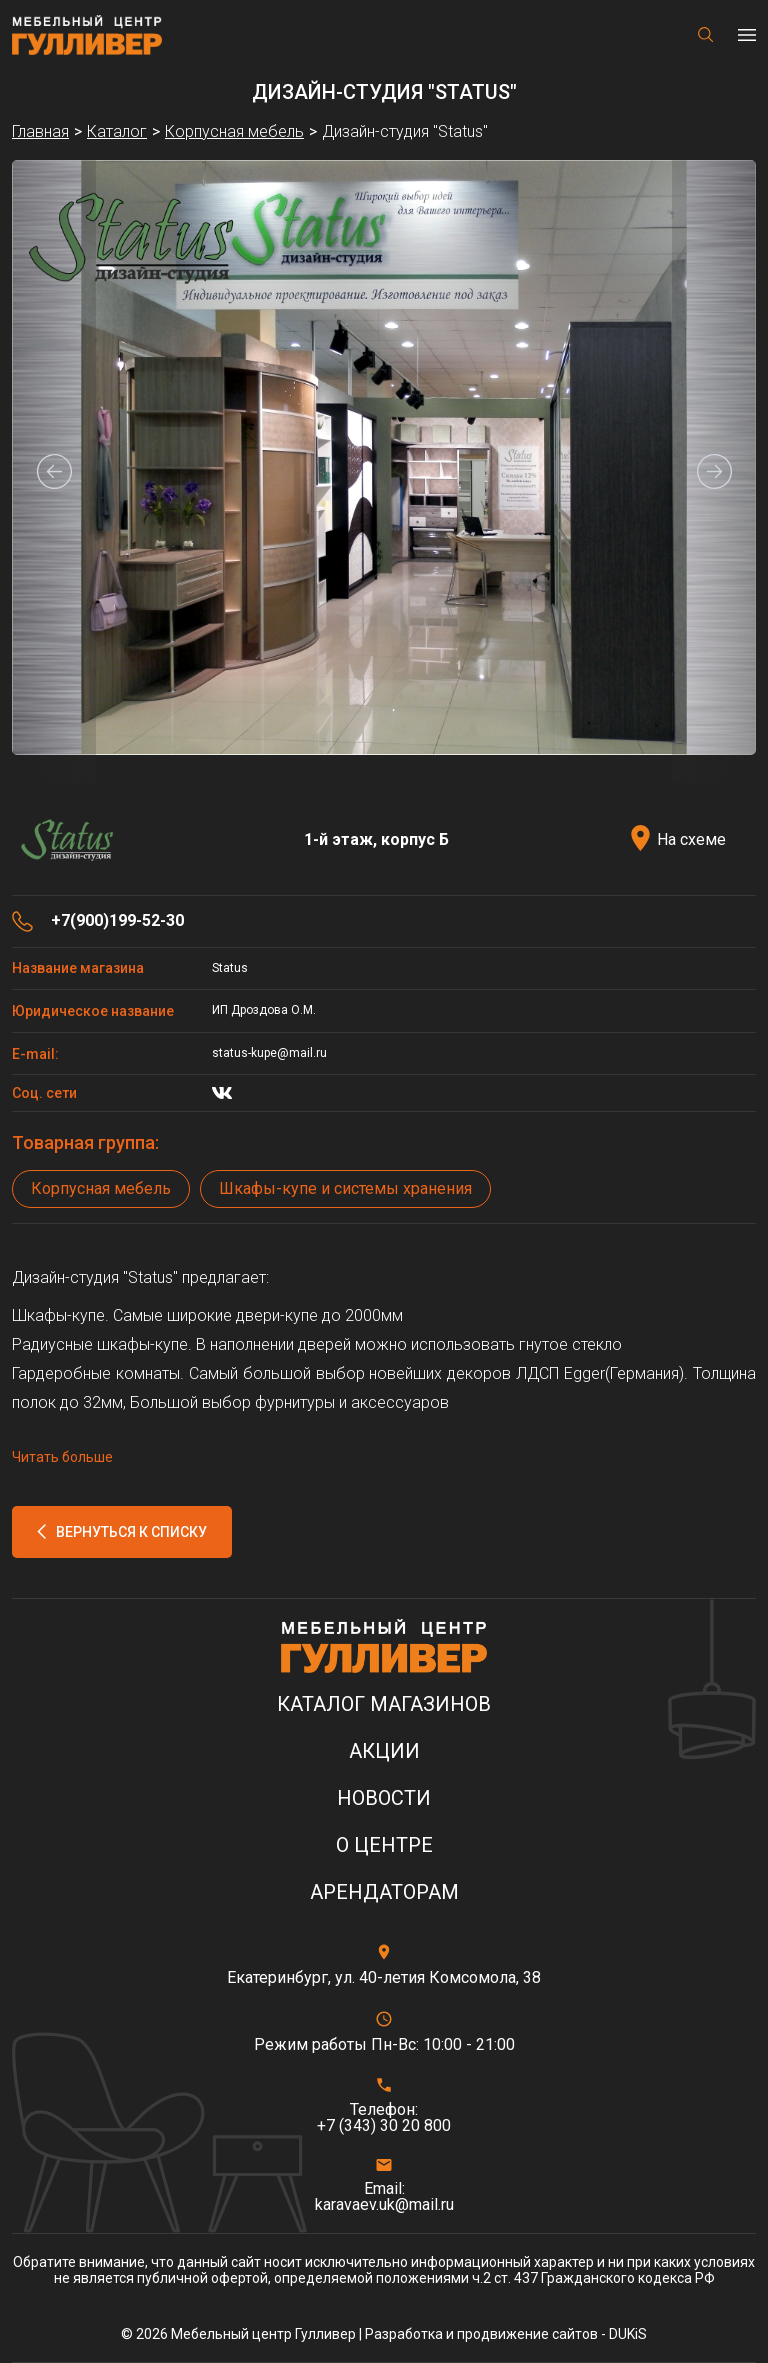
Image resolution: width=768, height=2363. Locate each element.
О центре (384, 1845)
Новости (384, 1798)
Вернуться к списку (131, 1532)
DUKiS (628, 2334)
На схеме (691, 839)
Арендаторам (384, 1892)
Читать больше (62, 1457)
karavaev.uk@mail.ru (384, 2205)
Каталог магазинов (384, 1704)
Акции (384, 1751)
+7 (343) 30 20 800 (384, 2126)
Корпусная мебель (101, 1188)
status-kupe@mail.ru (269, 1053)
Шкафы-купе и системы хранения (345, 1188)
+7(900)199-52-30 (117, 921)
